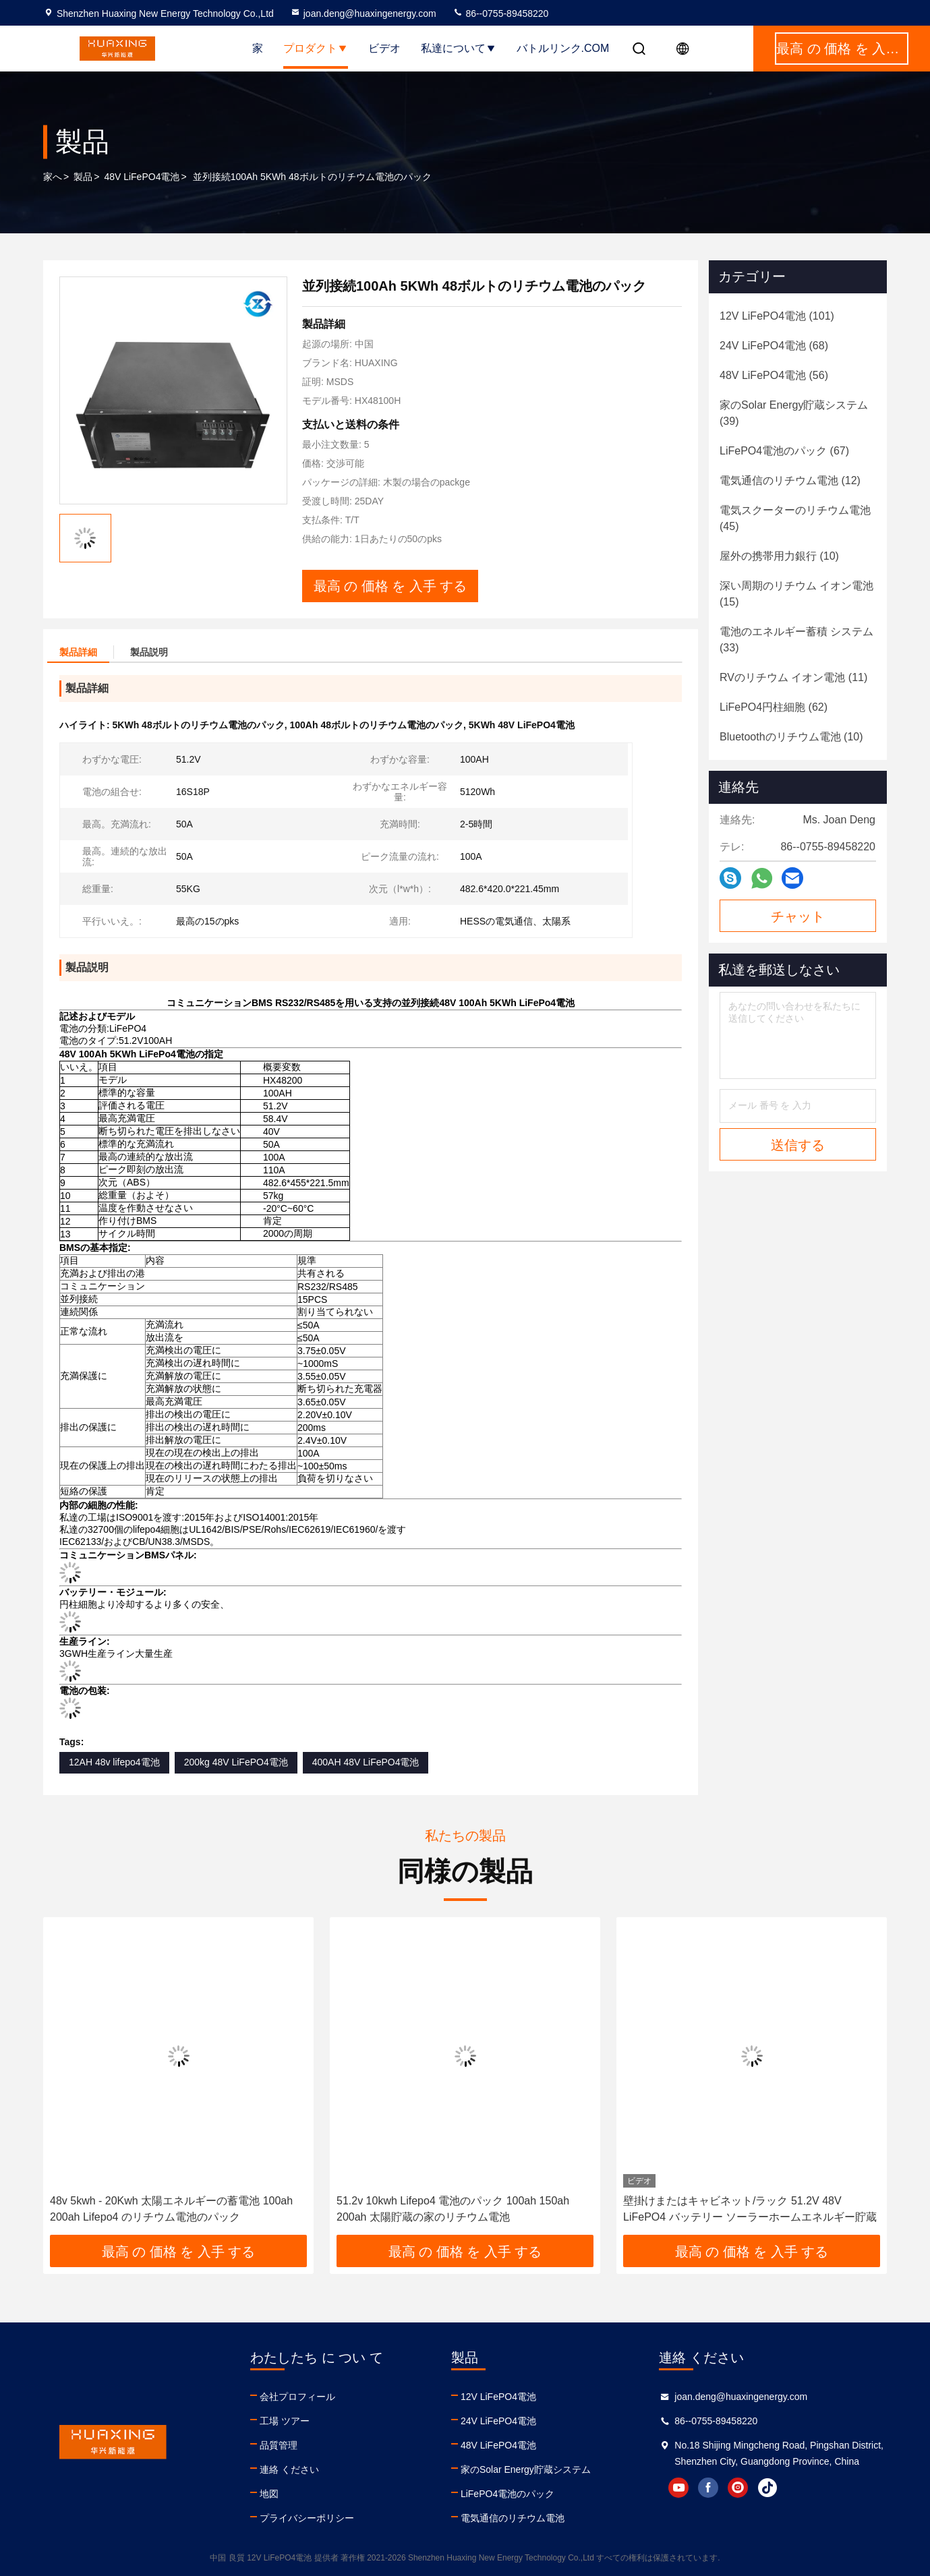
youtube (678, 2488)
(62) (773, 707)
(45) (795, 518)
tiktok (767, 2488)
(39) (794, 413)
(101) (777, 316)
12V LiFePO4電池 (498, 2396)
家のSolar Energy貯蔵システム (526, 2469)
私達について (458, 48)
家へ (52, 176)
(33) (796, 639)
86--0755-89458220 (501, 13)
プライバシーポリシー (307, 2518)
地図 (269, 2493)
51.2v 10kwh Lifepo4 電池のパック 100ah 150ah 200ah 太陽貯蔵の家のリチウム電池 (453, 2209)
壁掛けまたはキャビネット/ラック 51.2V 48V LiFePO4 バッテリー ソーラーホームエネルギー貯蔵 (750, 2209)
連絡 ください (289, 2469)
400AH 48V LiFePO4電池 (365, 1762)
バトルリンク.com (563, 48)
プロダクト (315, 48)
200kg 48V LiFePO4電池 (236, 1762)
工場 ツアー (285, 2421)
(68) (774, 345)
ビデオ (384, 48)
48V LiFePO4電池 (141, 176)
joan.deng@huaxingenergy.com (363, 13)
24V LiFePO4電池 (498, 2421)
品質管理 (278, 2445)
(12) (790, 480)
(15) (796, 594)
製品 (83, 176)
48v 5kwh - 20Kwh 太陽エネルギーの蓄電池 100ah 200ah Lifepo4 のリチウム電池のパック (171, 2209)
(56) (774, 375)
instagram (738, 2488)
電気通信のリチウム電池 (512, 2518)
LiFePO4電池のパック (507, 2493)
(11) (793, 677)
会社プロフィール (297, 2396)
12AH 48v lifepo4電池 (114, 1762)
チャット (798, 916)
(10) (779, 556)
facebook (708, 2488)
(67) (784, 451)
